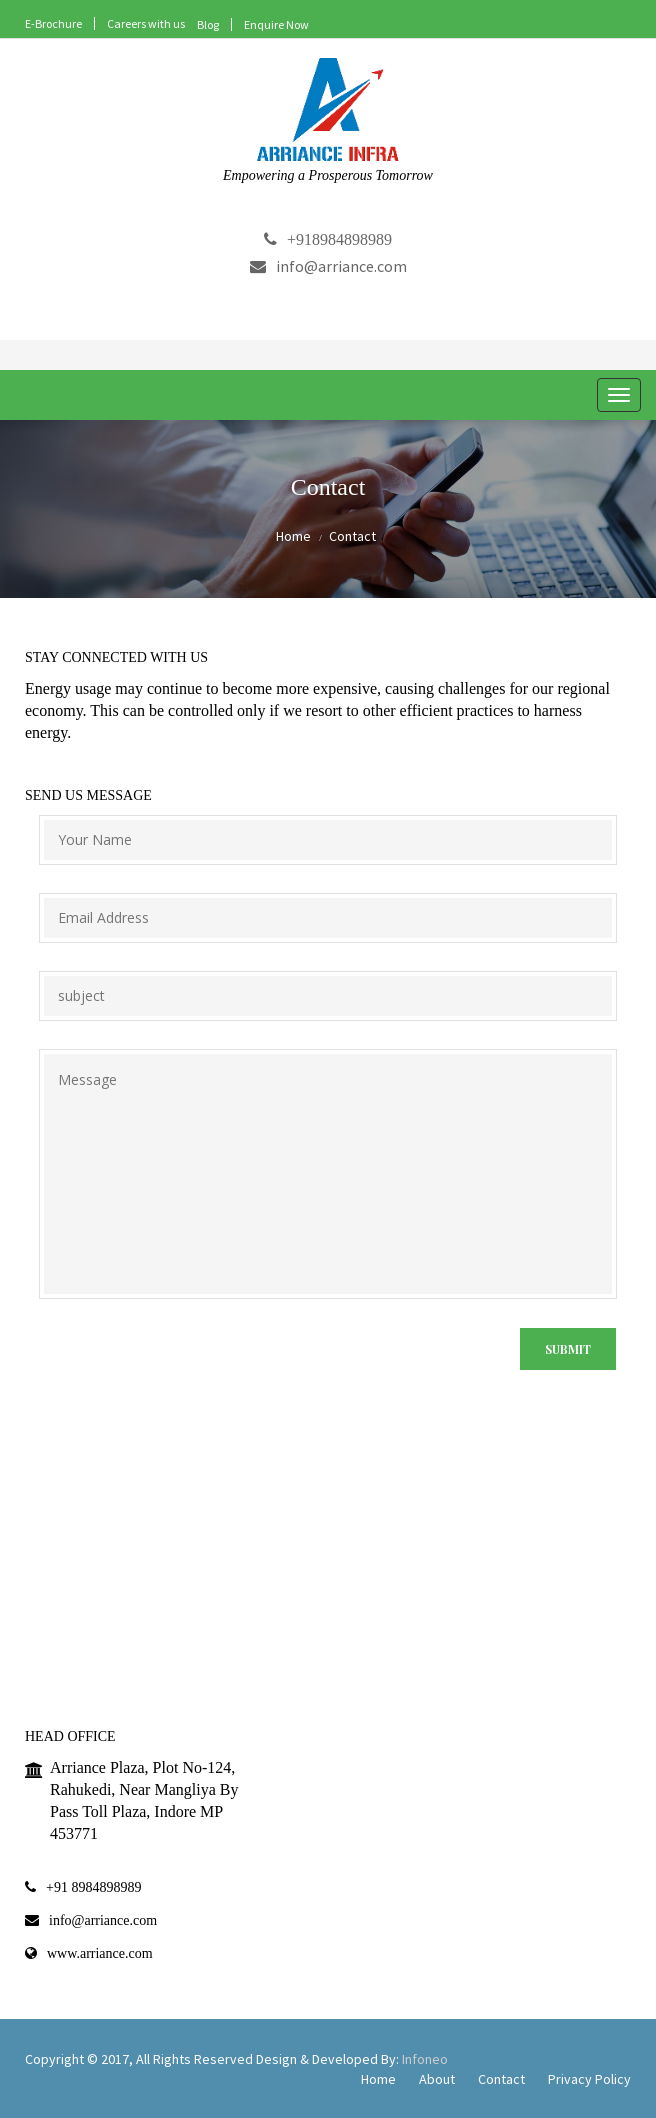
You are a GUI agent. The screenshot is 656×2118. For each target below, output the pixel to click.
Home (293, 536)
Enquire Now (276, 24)
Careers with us (146, 23)
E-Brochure (53, 23)
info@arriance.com (328, 266)
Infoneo (425, 2059)
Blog (208, 24)
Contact (501, 2079)
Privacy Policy (589, 2079)
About (437, 2079)
